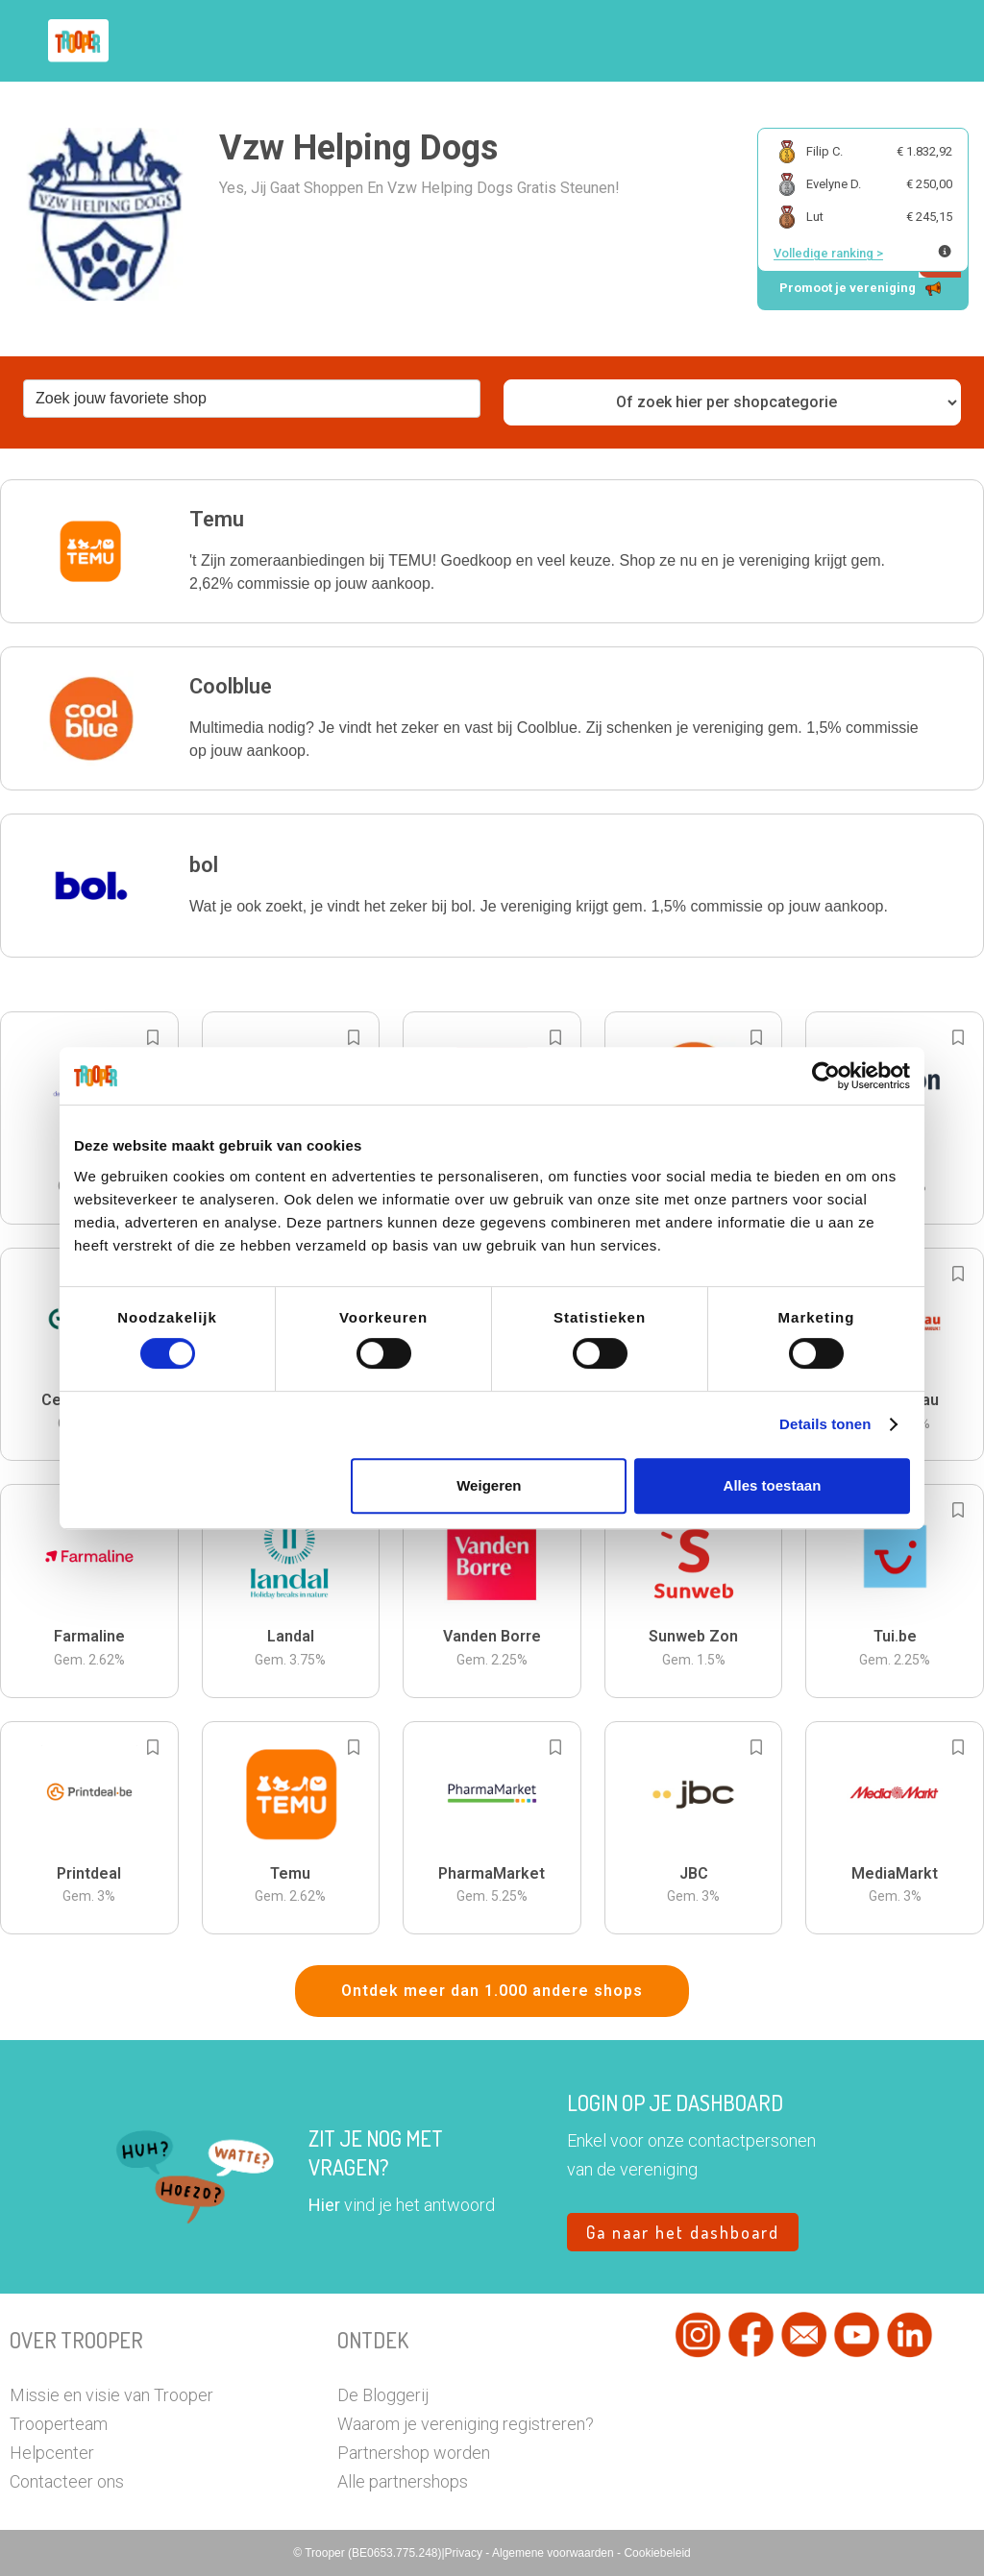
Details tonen (825, 1424)
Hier (324, 2205)
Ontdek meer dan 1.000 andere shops (492, 1990)
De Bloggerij (383, 2395)
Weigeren (488, 1485)
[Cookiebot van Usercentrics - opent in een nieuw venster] (826, 1075)
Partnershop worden (413, 2452)
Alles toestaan (773, 1485)
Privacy (465, 2553)
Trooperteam (59, 2424)
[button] (492, 551)
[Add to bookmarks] (152, 1037)
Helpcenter (52, 2452)
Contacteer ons (67, 2481)
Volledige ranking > (828, 253)
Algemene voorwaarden (554, 2553)
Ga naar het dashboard (682, 2232)
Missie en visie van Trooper (111, 2395)
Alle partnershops (402, 2481)
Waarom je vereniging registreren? (465, 2424)
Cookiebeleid (657, 2553)
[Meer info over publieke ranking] (944, 251)
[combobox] (251, 398)
